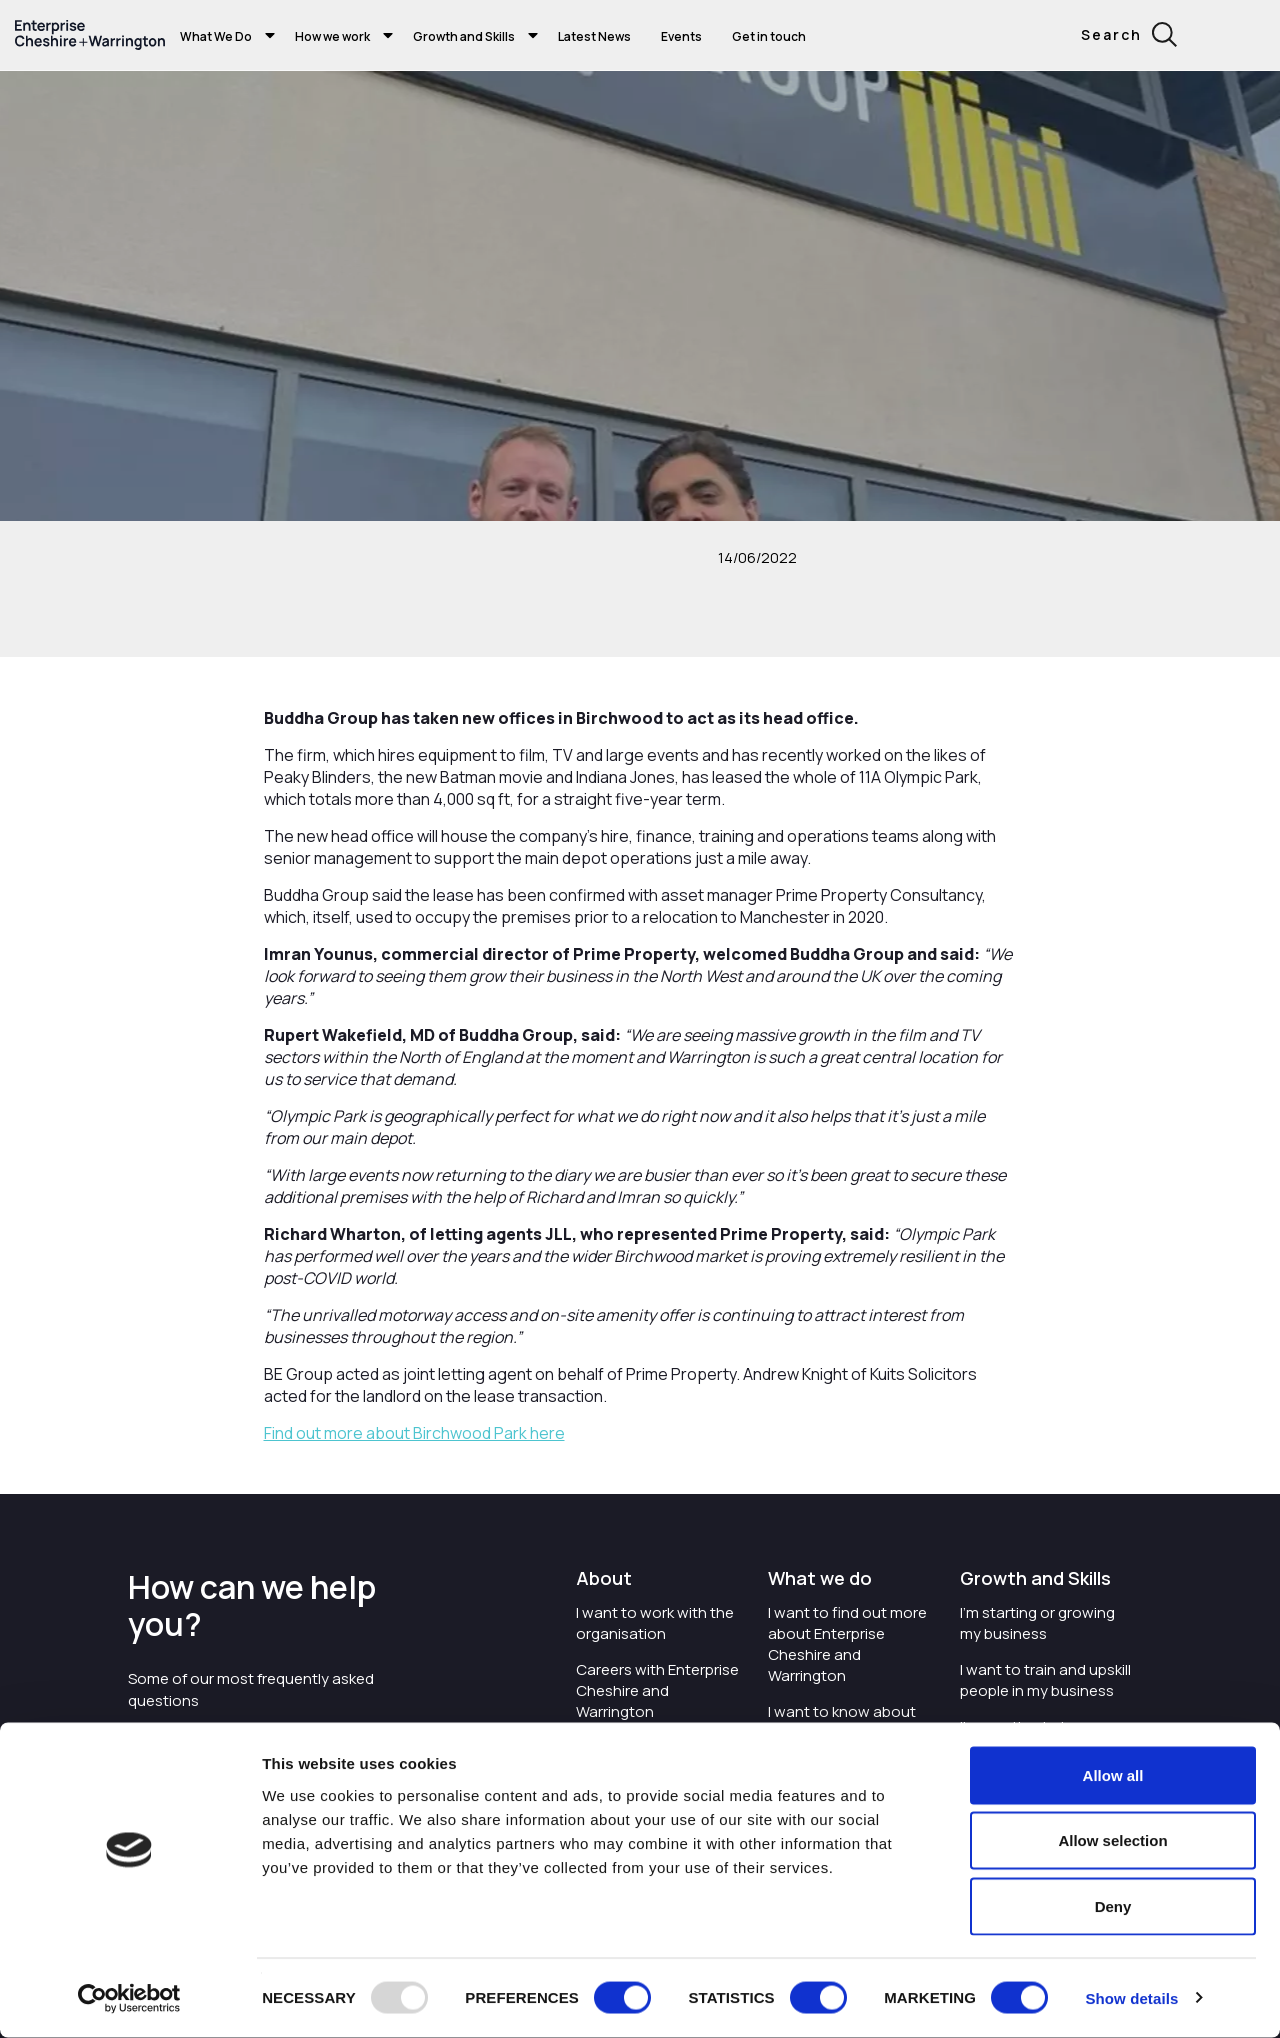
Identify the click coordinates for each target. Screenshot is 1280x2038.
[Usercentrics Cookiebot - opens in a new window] (129, 1999)
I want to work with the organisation (655, 1623)
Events (681, 36)
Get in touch (769, 36)
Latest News (594, 36)
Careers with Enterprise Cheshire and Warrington (657, 1690)
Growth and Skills (464, 36)
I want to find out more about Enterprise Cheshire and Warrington (847, 1644)
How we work (332, 36)
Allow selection (1112, 1841)
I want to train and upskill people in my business (1045, 1680)
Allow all (1113, 1775)
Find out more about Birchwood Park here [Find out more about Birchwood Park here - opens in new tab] (414, 1433)
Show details (1131, 1998)
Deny (1113, 1906)
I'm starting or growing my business (1037, 1623)
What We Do (216, 36)
